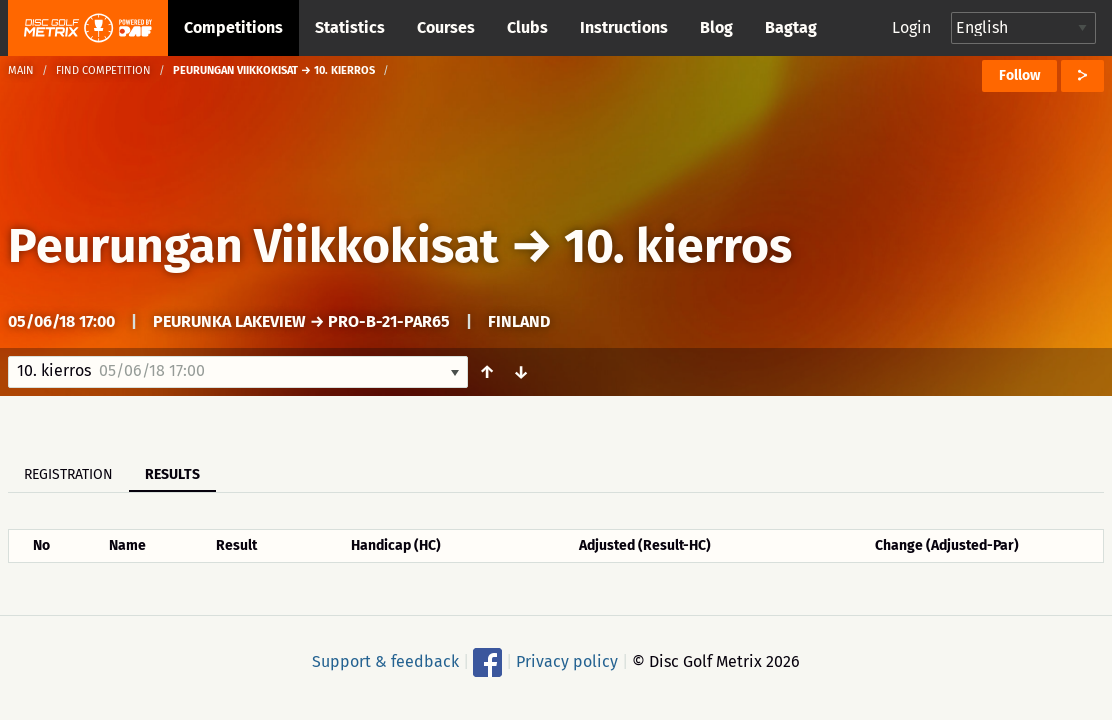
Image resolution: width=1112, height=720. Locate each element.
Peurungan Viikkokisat (253, 246)
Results (172, 474)
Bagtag (791, 27)
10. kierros (678, 246)
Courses (446, 27)
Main (21, 70)
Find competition (103, 70)
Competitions (233, 27)
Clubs (527, 27)
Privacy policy (567, 661)
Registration (68, 474)
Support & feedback (385, 661)
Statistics (350, 27)
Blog (716, 27)
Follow (1019, 75)
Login (911, 27)
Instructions (624, 27)
